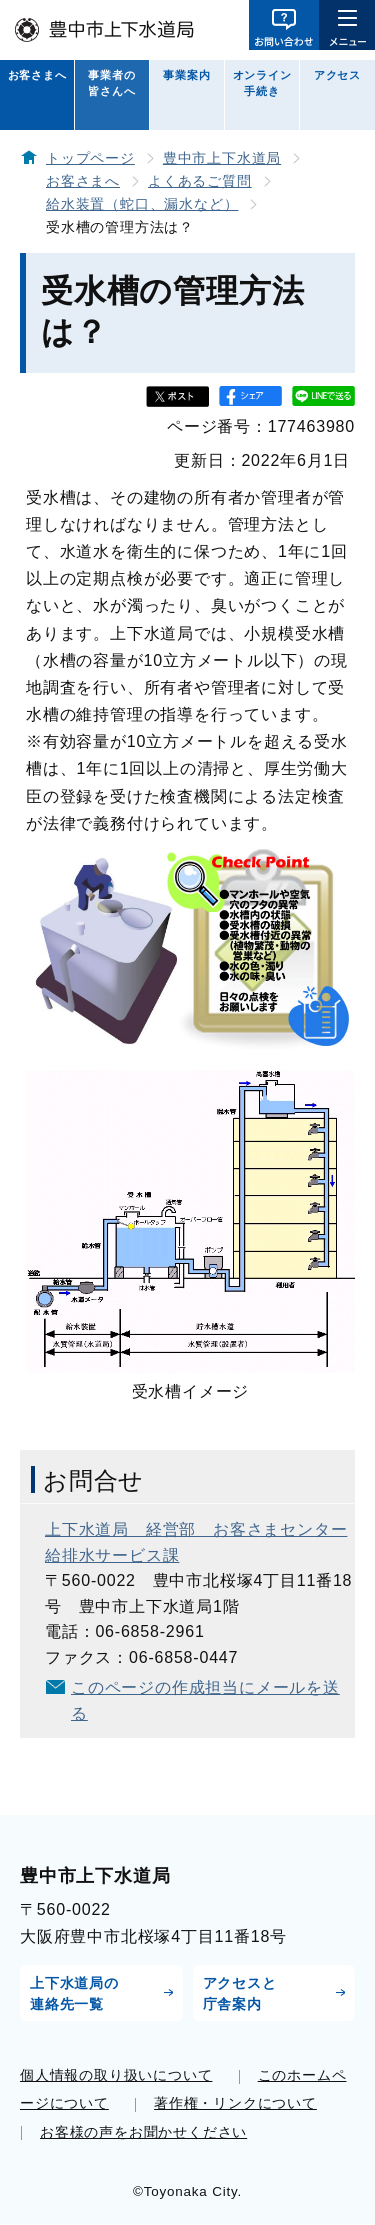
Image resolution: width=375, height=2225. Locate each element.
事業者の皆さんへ (111, 83)
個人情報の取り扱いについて (116, 2075)
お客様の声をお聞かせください (143, 2132)
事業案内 (186, 75)
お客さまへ (37, 75)
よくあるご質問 (200, 181)
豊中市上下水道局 (222, 158)
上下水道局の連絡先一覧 (74, 1993)
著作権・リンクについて (235, 2103)
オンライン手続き (262, 83)
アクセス (337, 75)
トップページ (90, 158)
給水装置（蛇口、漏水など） (142, 204)
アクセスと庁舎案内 (240, 1993)
